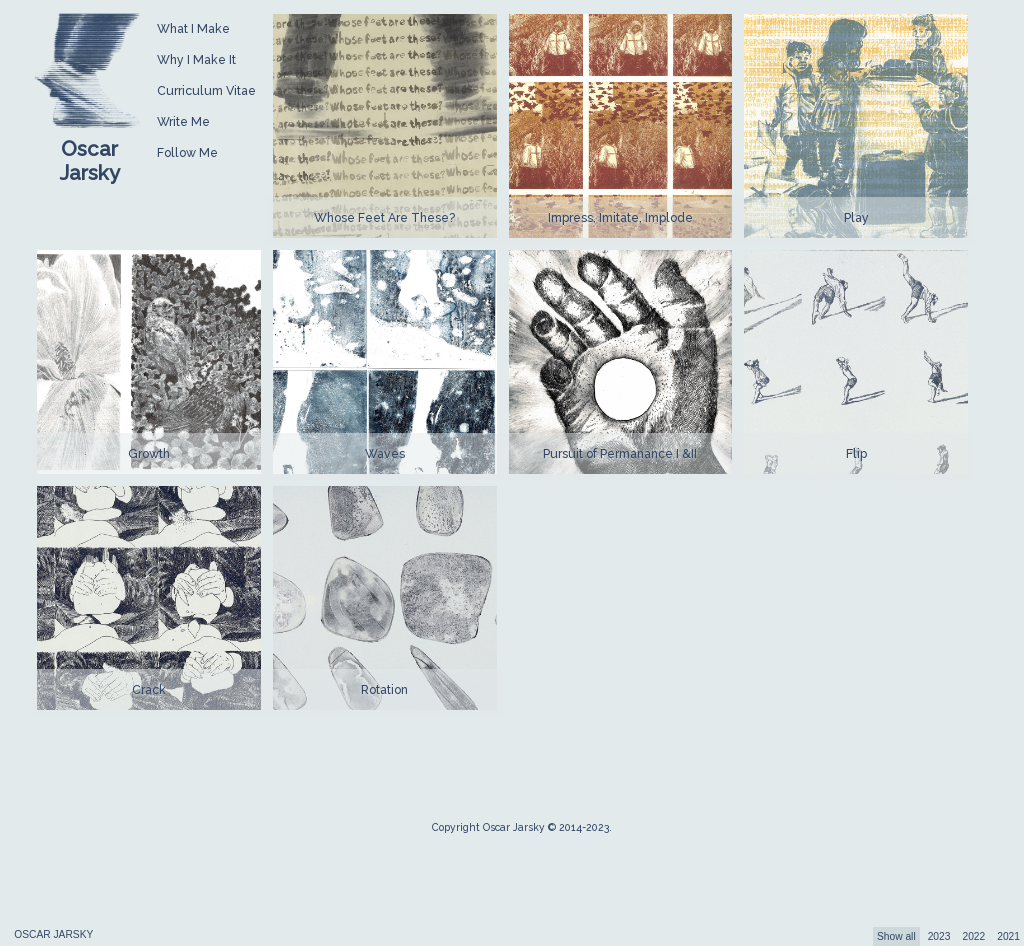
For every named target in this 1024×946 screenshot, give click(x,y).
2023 (939, 936)
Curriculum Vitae (206, 90)
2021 (1008, 936)
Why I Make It (196, 59)
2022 (973, 936)
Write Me (183, 121)
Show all (896, 936)
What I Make (193, 28)
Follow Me (187, 152)
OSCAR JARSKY (53, 934)
